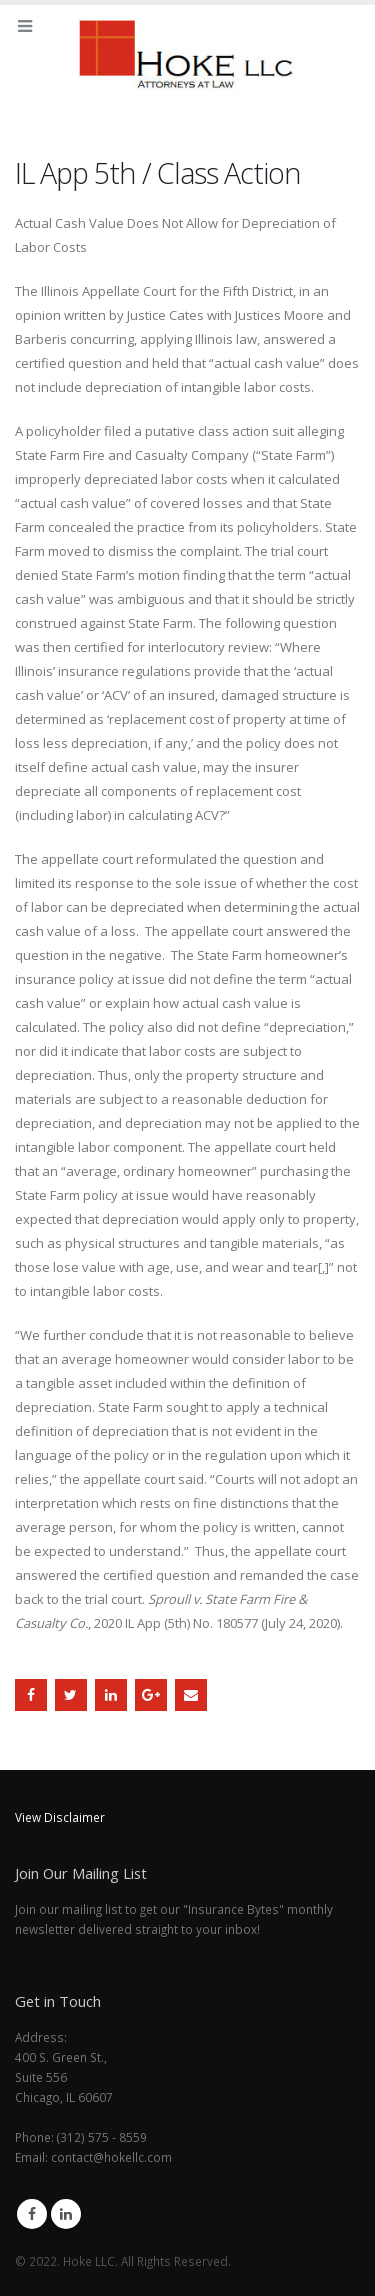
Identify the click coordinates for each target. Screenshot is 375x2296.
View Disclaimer (60, 1817)
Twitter (71, 1695)
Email (191, 1695)
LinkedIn (111, 1695)
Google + (151, 1695)
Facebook (31, 1695)
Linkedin (66, 2214)
